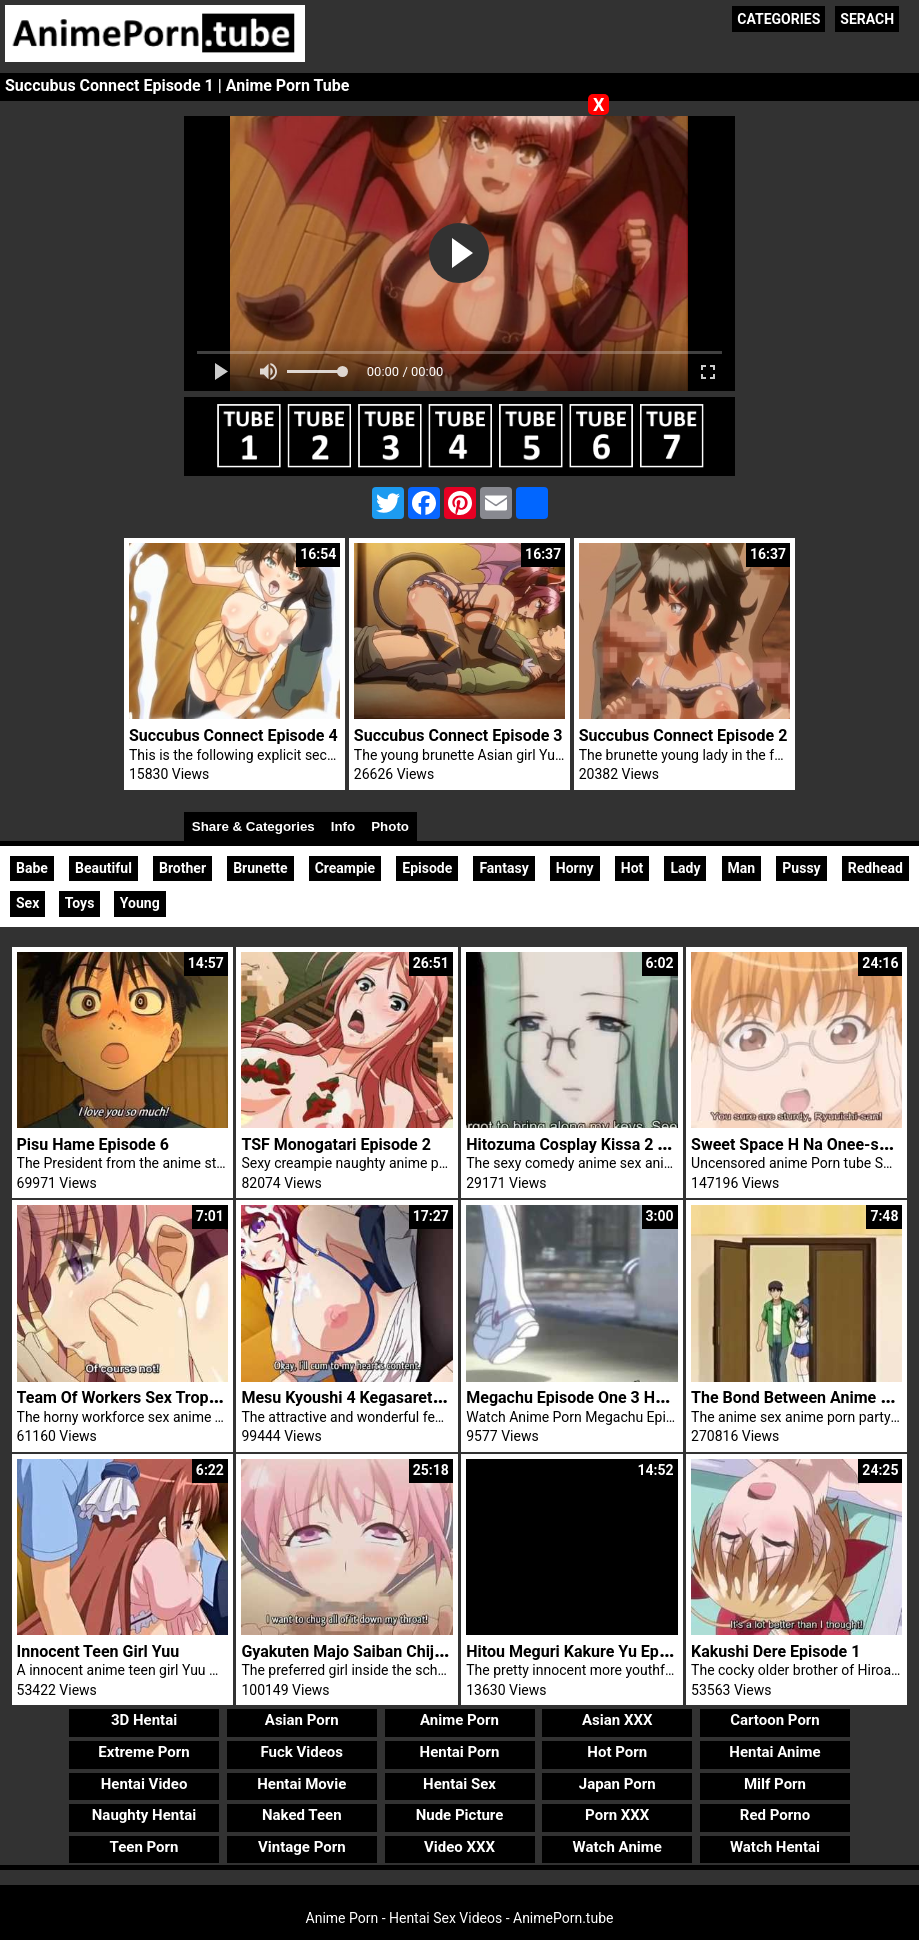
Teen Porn (144, 1847)
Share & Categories (253, 826)
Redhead (875, 868)
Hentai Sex (459, 1784)
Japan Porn (617, 1784)
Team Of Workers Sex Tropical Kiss (143, 1397)
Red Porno (775, 1815)
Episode (427, 868)
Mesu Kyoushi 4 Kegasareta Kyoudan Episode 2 (411, 1397)
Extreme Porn (143, 1752)
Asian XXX (617, 1720)
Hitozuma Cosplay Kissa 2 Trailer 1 (591, 1144)
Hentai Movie (301, 1784)
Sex (27, 903)
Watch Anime (617, 1847)
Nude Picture (460, 1815)
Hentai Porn (460, 1752)
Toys (80, 903)
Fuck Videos (302, 1752)
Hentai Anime (774, 1752)
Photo (390, 826)
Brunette (260, 868)
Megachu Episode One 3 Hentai (578, 1397)
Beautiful (103, 868)
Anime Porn (459, 1720)
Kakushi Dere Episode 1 (775, 1651)
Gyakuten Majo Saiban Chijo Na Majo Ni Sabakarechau (436, 1651)
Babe (32, 868)
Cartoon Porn (775, 1720)
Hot (632, 868)
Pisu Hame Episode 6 (93, 1144)
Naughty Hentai (144, 1815)
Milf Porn (775, 1784)
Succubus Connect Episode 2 (683, 735)
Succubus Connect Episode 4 (233, 735)
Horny (575, 868)
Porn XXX (617, 1815)
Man (742, 868)
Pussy (801, 868)
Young (140, 903)
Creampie (345, 868)
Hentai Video (144, 1784)
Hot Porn (617, 1752)
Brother (182, 868)
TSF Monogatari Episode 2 (335, 1144)
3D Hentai (144, 1720)
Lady (685, 868)
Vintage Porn (302, 1847)
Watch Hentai (775, 1847)
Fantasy (503, 868)
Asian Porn (302, 1720)
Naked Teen (302, 1815)
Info (343, 826)
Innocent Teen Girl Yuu (98, 1651)
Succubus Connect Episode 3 (458, 735)
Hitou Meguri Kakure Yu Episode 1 (588, 1651)
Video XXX (459, 1847)
